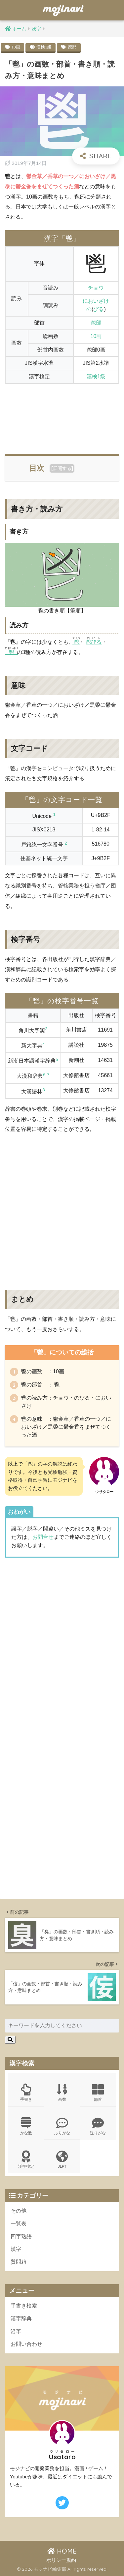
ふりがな (62, 2126)
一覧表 (18, 2223)
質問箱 (18, 2262)
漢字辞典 (21, 2318)
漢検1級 (43, 47)
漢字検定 (26, 2160)
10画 (16, 47)
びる (98, 309)
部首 (98, 2093)
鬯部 (72, 47)
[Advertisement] (62, 415)
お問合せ (43, 1537)
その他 (18, 2211)
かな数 (26, 2126)
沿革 (16, 2331)
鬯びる (94, 642)
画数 (62, 2093)
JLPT (62, 2160)
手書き (26, 2093)
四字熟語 (21, 2236)
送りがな (98, 2126)
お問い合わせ (26, 2344)
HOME (62, 2551)
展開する (62, 468)
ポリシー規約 (61, 2560)
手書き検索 (24, 2306)
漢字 (16, 2249)
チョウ (96, 288)
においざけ (96, 301)
